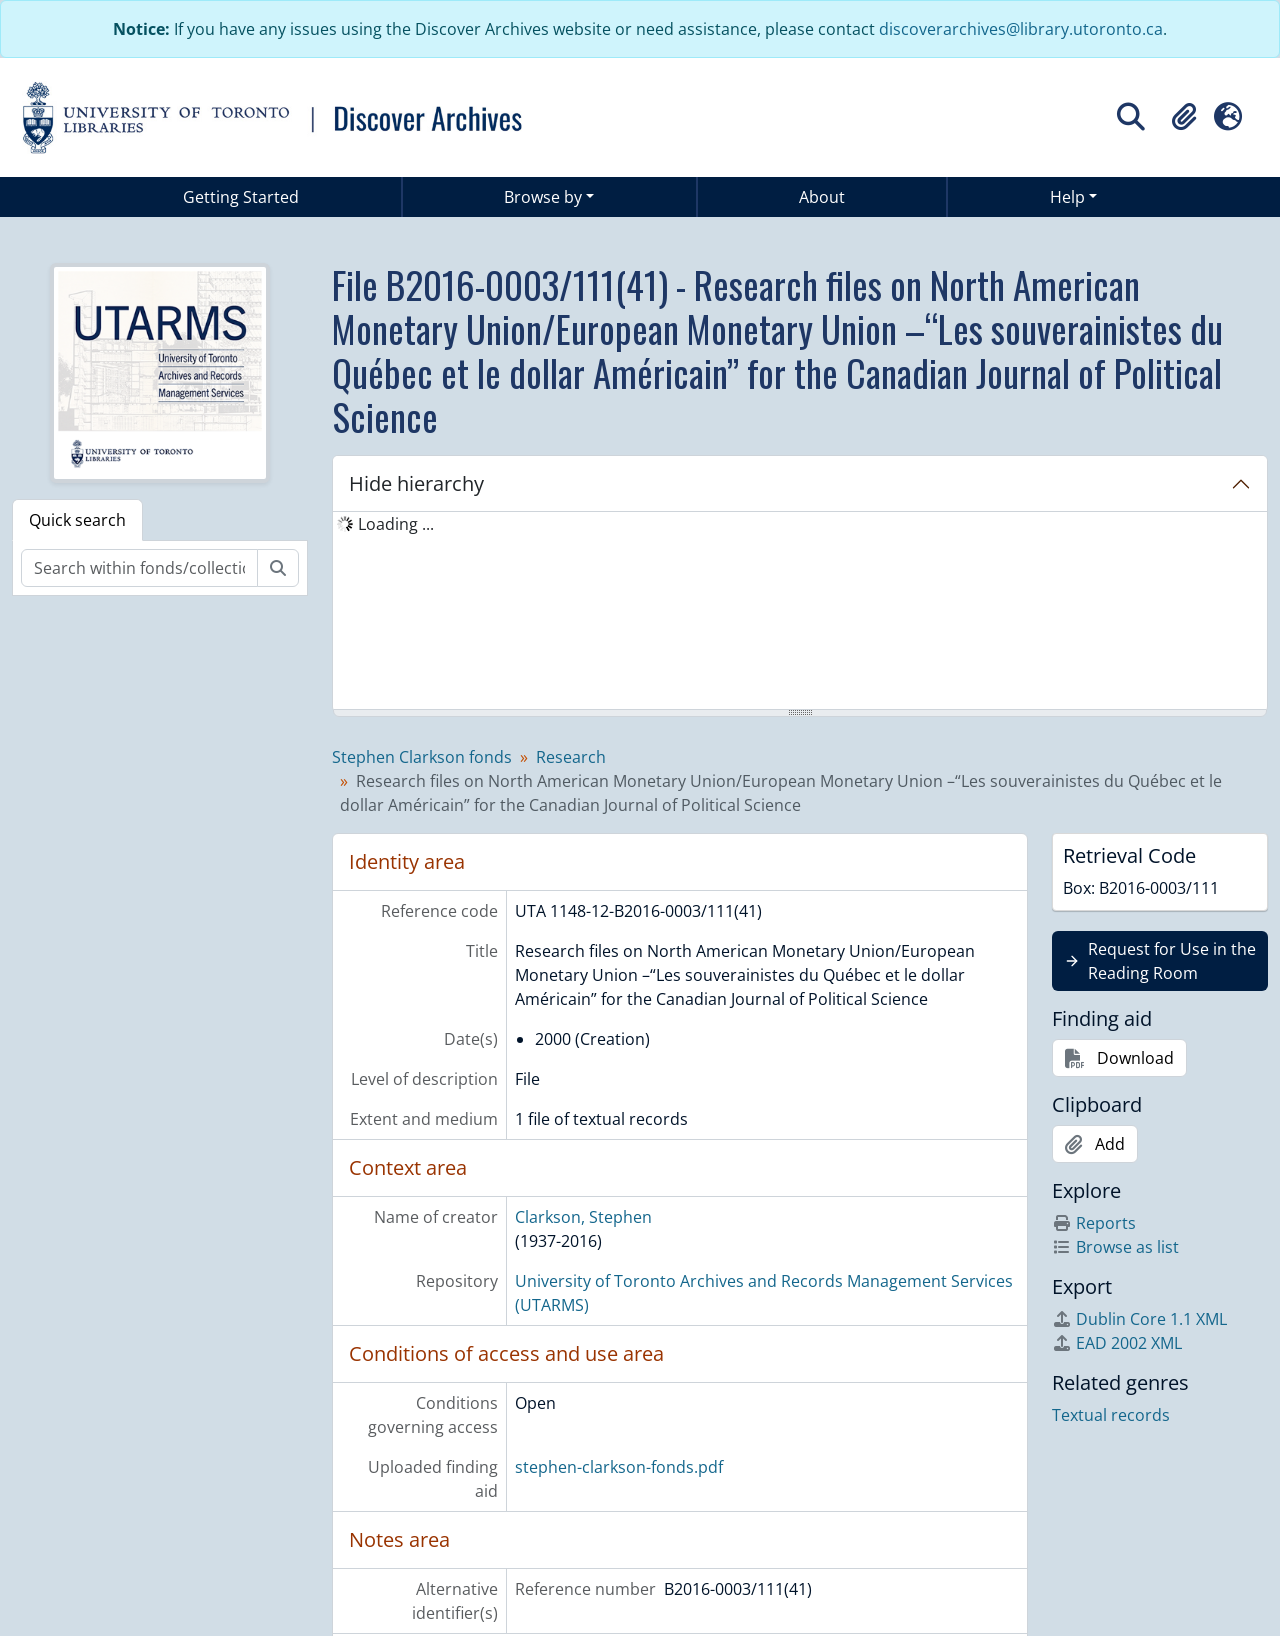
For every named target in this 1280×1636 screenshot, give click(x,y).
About (822, 197)
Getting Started (241, 197)
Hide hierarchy (416, 483)
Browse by (543, 197)
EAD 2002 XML (1117, 1343)
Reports (1094, 1223)
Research (571, 757)
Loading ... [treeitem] (396, 524)
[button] (1184, 117)
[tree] (800, 612)
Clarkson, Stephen (583, 1217)
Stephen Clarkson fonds (422, 757)
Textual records (1111, 1415)
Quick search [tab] (77, 520)
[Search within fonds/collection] (139, 568)
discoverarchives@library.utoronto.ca (1021, 29)
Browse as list (1115, 1247)
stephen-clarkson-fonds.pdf (619, 1467)
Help (1067, 197)
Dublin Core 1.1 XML (1139, 1319)
